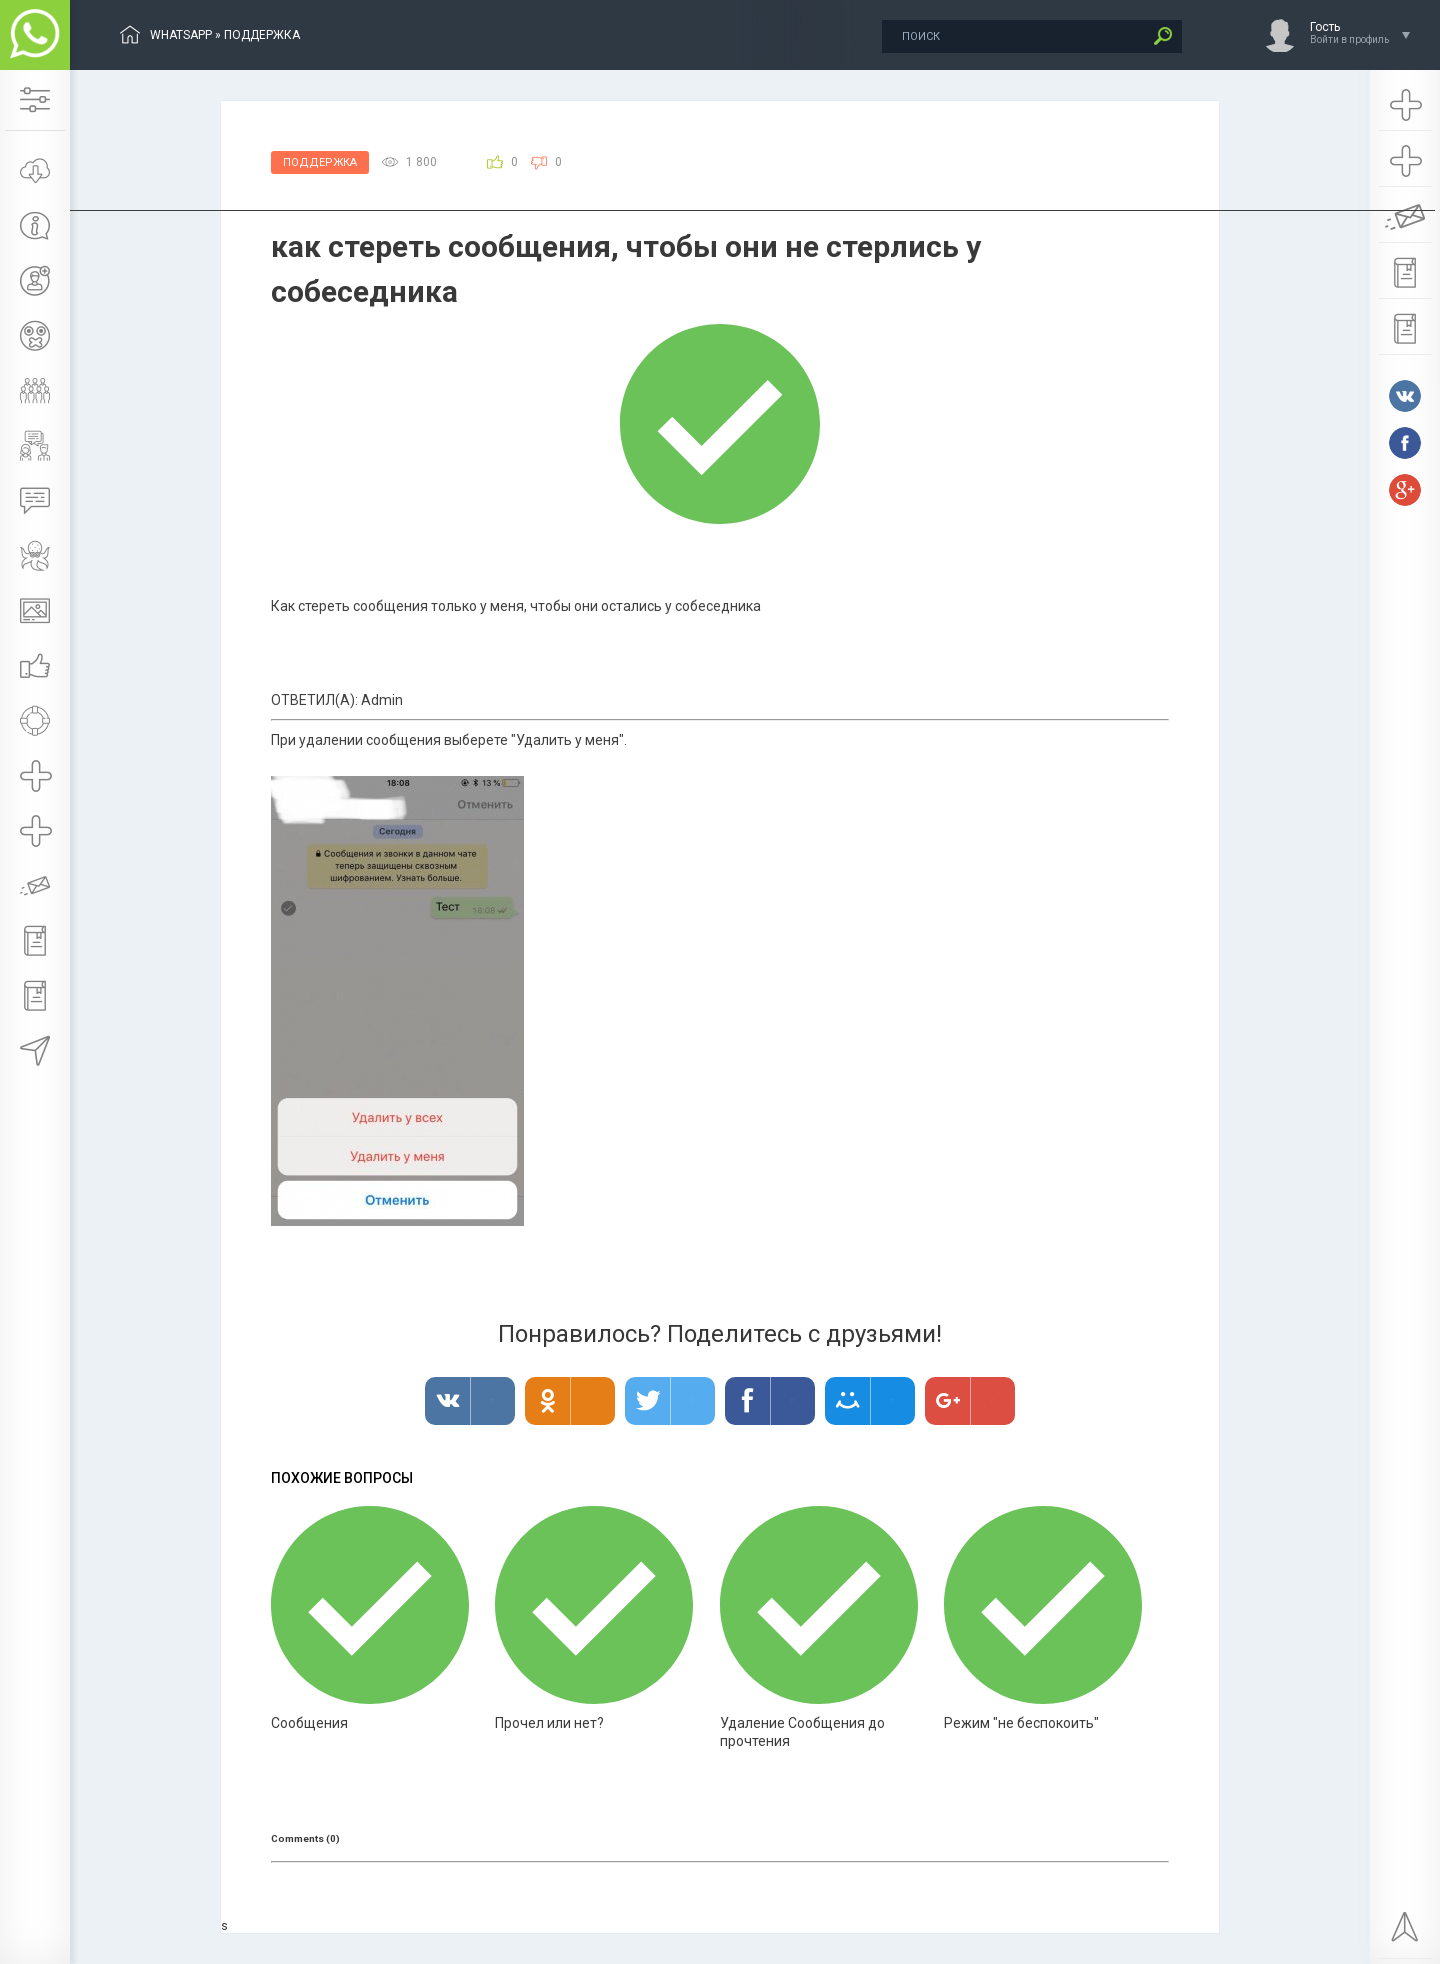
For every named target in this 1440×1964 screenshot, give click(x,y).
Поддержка (320, 162)
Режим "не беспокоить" (1021, 1723)
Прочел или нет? (549, 1723)
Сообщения (309, 1723)
